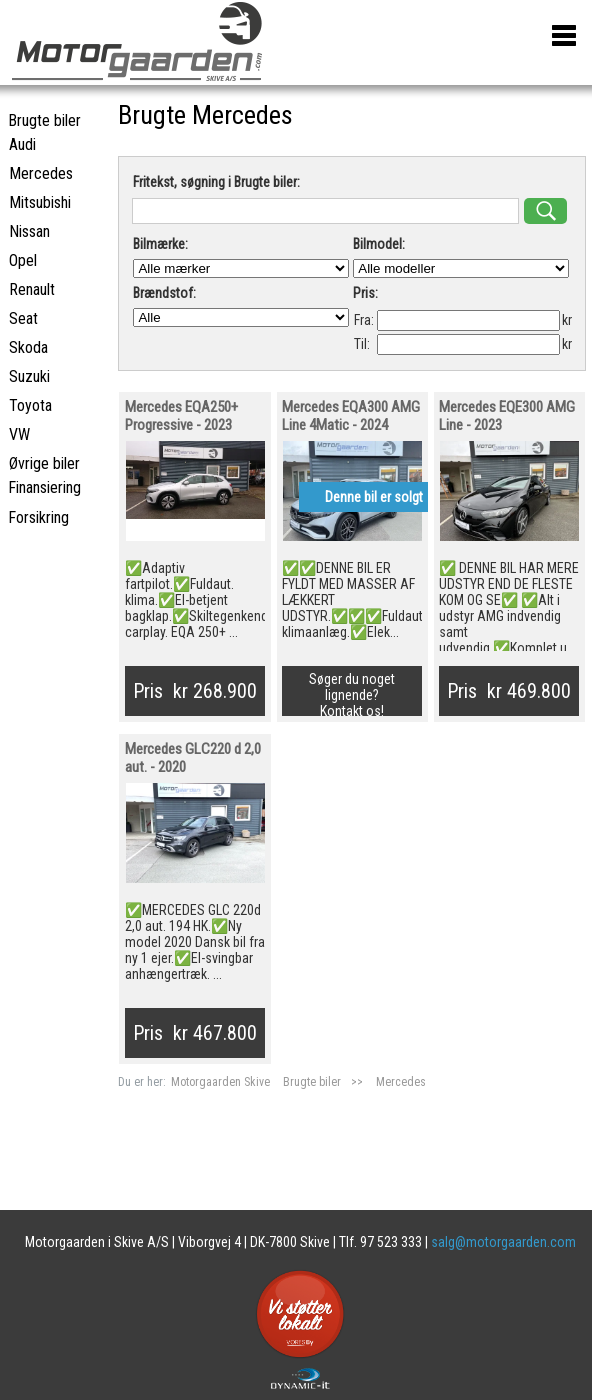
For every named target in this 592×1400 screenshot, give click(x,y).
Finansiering (44, 487)
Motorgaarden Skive (222, 1082)
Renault (32, 289)
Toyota (30, 405)
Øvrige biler (44, 463)
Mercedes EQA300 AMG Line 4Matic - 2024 (351, 416)
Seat (23, 318)
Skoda (28, 347)
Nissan (29, 231)
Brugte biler (312, 1082)
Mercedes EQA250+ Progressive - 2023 (181, 416)
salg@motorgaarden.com (503, 1242)
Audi (22, 144)
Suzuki (29, 376)
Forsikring (38, 517)
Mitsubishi (40, 202)
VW (19, 434)
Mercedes (401, 1082)
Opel (23, 260)
